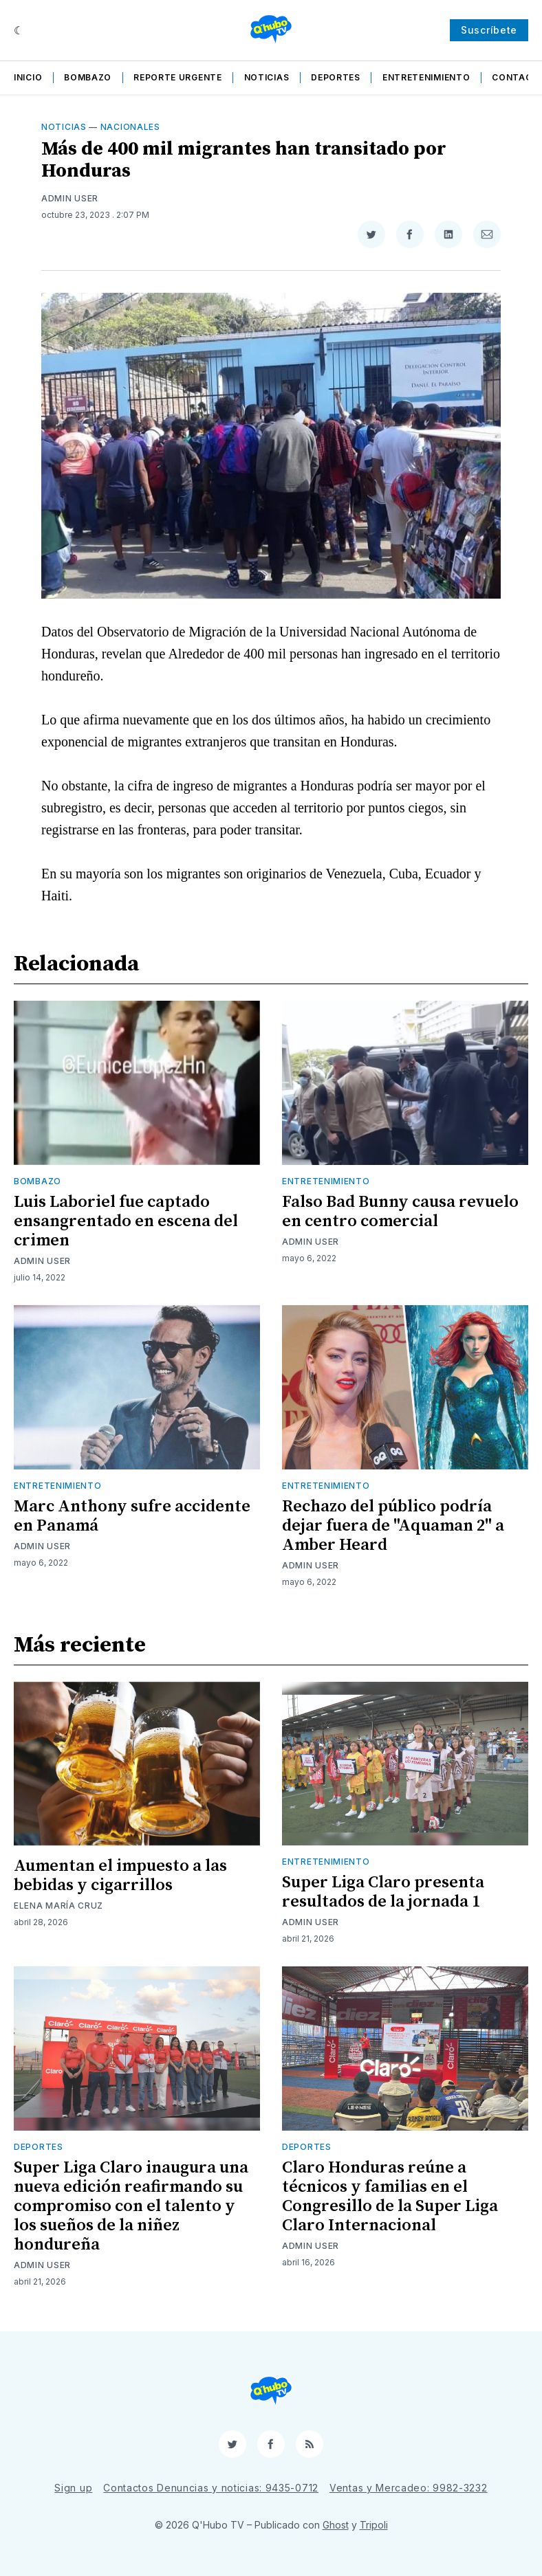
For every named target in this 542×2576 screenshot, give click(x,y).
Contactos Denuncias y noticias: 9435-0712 (210, 2488)
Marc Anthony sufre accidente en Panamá (132, 1516)
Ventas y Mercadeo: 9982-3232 (408, 2488)
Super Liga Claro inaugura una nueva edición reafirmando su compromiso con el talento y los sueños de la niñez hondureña (131, 2206)
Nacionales (130, 127)
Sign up (73, 2488)
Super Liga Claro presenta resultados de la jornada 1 (383, 1892)
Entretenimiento (426, 77)
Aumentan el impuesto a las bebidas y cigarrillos (120, 1876)
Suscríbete (489, 30)
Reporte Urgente (177, 77)
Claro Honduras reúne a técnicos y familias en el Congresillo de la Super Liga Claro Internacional (390, 2196)
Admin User (69, 198)
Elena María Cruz (58, 1905)
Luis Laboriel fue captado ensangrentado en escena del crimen (126, 1221)
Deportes (335, 77)
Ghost (336, 2525)
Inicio (28, 77)
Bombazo (87, 77)
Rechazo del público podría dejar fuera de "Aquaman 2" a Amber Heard (393, 1525)
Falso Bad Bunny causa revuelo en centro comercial (400, 1212)
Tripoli (374, 2525)
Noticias (267, 77)
